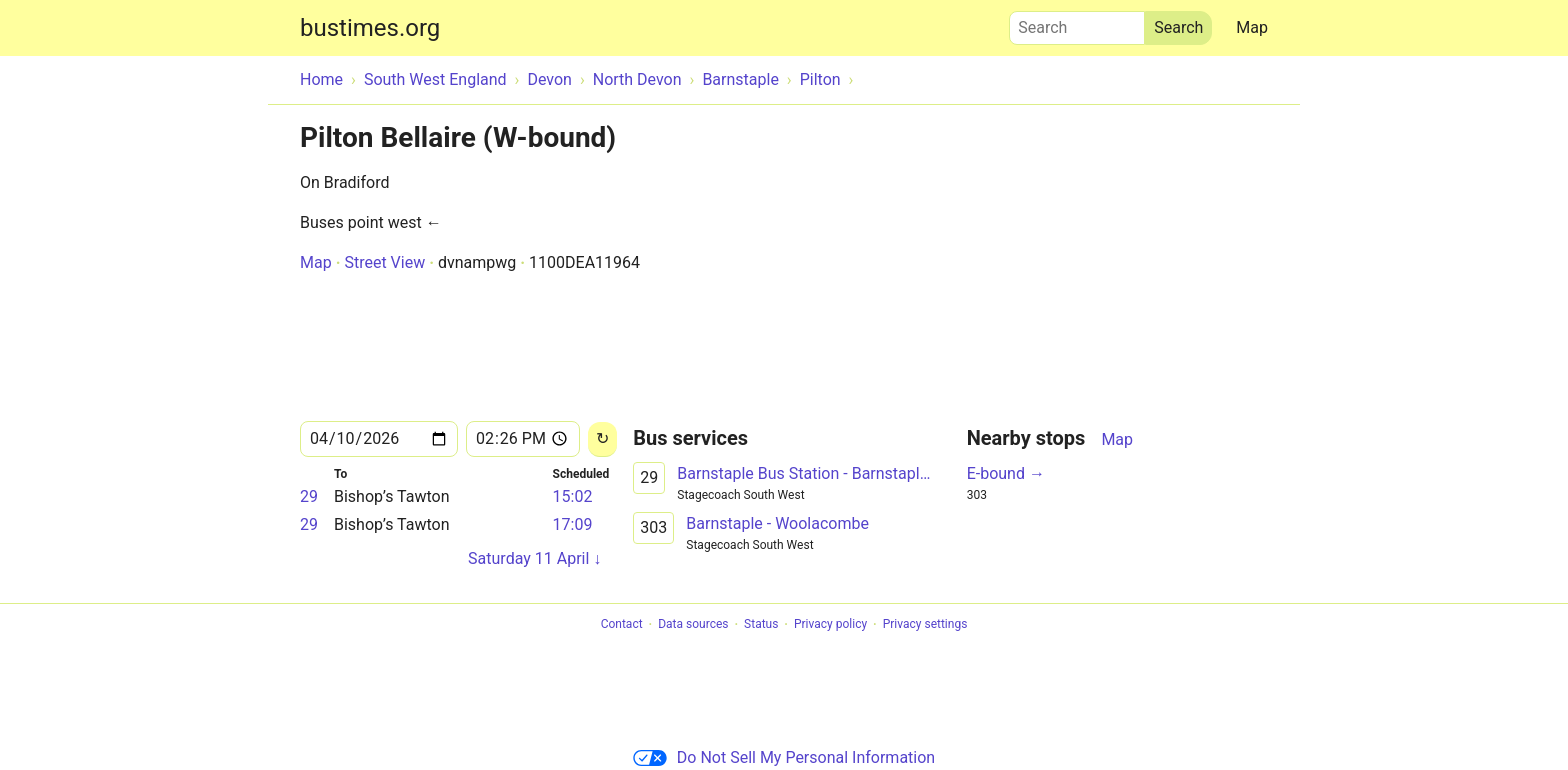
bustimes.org (370, 28)
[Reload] (602, 439)
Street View (384, 262)
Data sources (693, 625)
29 (309, 496)
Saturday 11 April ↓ (534, 558)
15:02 (573, 496)
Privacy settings (925, 625)
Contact (622, 625)
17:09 (573, 524)
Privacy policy (830, 625)
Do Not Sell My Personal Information (784, 757)
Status (761, 625)
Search (1077, 23)
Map (1252, 27)
